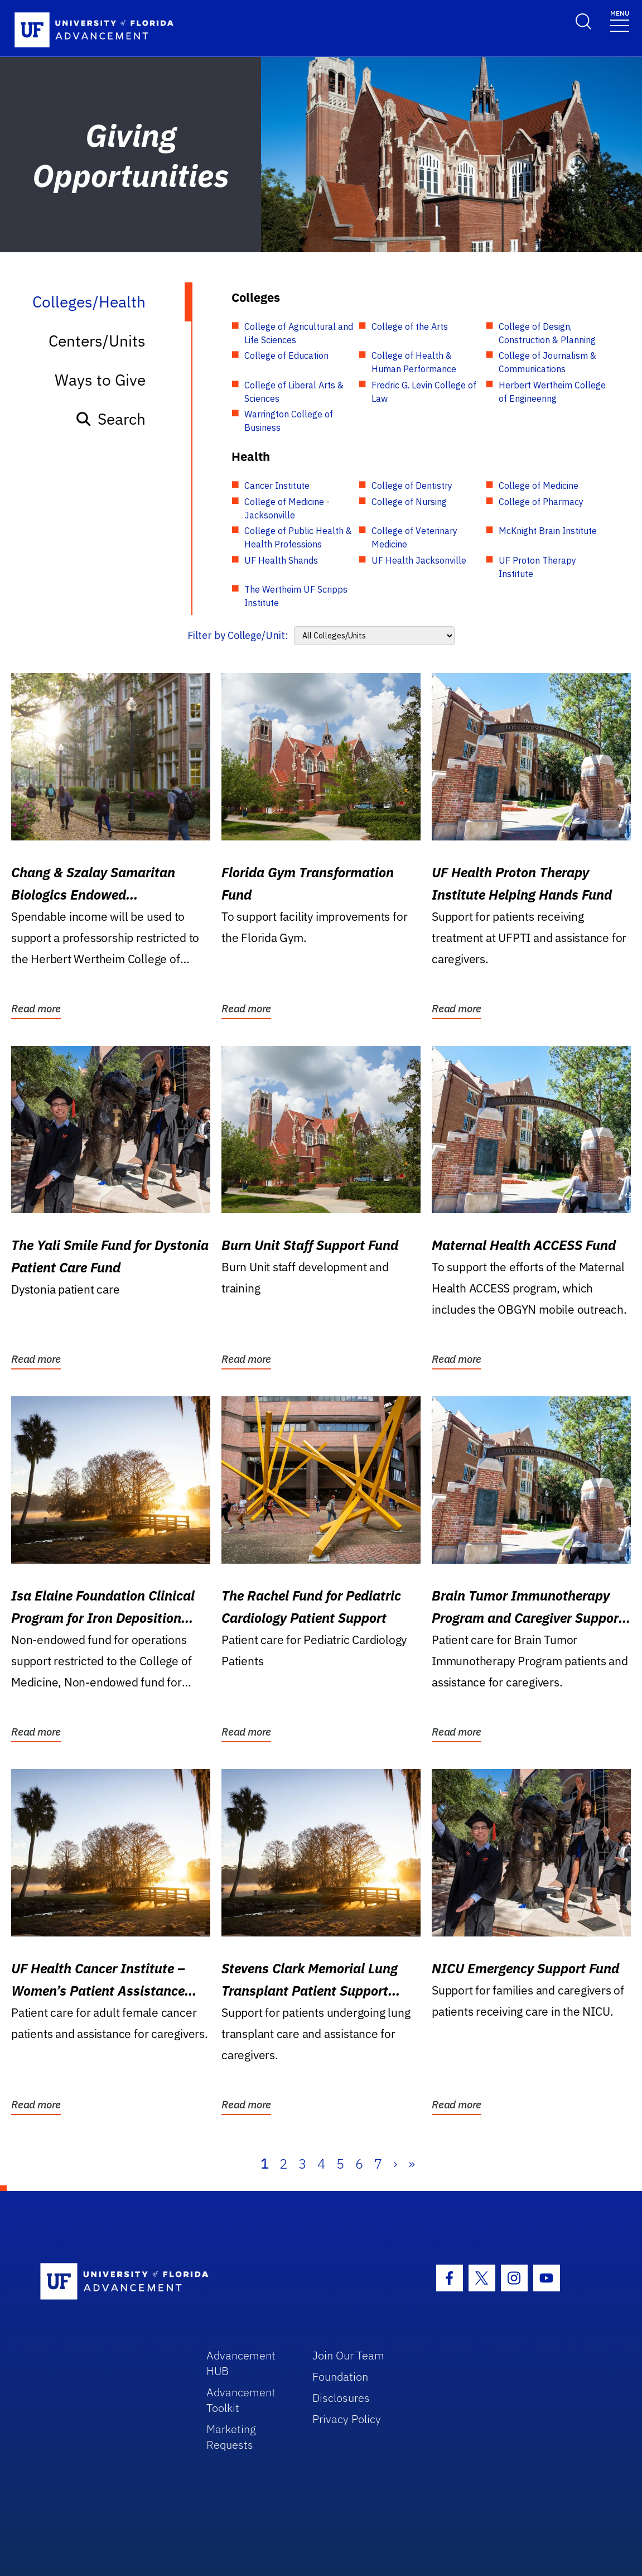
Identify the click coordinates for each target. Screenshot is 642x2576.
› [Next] (395, 2164)
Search (110, 418)
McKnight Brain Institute (548, 530)
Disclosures (341, 2397)
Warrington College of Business (288, 420)
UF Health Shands (281, 560)
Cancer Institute (277, 485)
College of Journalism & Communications (547, 362)
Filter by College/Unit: (237, 635)
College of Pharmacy (541, 501)
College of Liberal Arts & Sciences (294, 391)
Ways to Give (100, 379)
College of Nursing (409, 501)
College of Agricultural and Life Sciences (298, 333)
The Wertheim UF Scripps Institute (295, 596)
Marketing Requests (231, 2436)
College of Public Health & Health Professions (298, 537)
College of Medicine (538, 485)
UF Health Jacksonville (418, 560)
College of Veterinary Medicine (414, 537)
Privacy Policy (346, 2418)
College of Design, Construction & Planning (547, 333)
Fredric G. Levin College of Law (423, 391)
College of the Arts (409, 326)
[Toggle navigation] (619, 20)
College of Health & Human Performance (413, 362)
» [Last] (411, 2164)
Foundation (340, 2376)
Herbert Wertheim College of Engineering (552, 391)
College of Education (286, 355)
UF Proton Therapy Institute (537, 567)
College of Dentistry (411, 485)
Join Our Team (348, 2355)
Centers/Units (97, 340)
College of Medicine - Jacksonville (287, 508)
